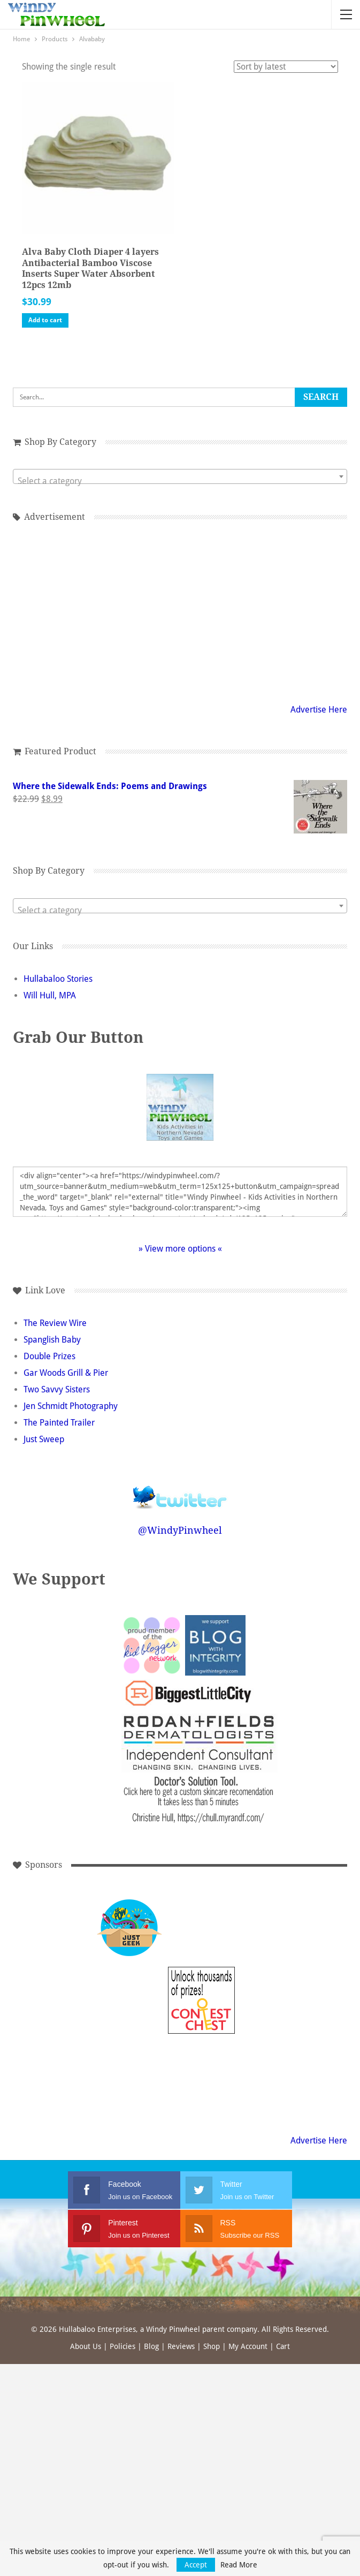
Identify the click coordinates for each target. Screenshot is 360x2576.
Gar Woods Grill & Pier (66, 1373)
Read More (238, 2565)
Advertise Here (318, 709)
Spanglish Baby (52, 1340)
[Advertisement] (201, 1928)
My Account (247, 2346)
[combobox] (180, 476)
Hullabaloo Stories (58, 979)
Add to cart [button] (45, 320)
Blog (151, 2346)
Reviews (181, 2346)
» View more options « (180, 1249)
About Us (85, 2346)
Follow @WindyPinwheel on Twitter (180, 1490)
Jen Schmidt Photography (71, 1406)
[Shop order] (286, 66)
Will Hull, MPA (50, 995)
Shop (211, 2346)
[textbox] (180, 481)
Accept (196, 2564)
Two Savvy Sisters (57, 1389)
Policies (122, 2346)
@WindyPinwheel (180, 1530)
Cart (283, 2346)
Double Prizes (49, 1356)
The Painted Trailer (59, 1423)
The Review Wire (55, 1323)
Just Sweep (44, 1439)
